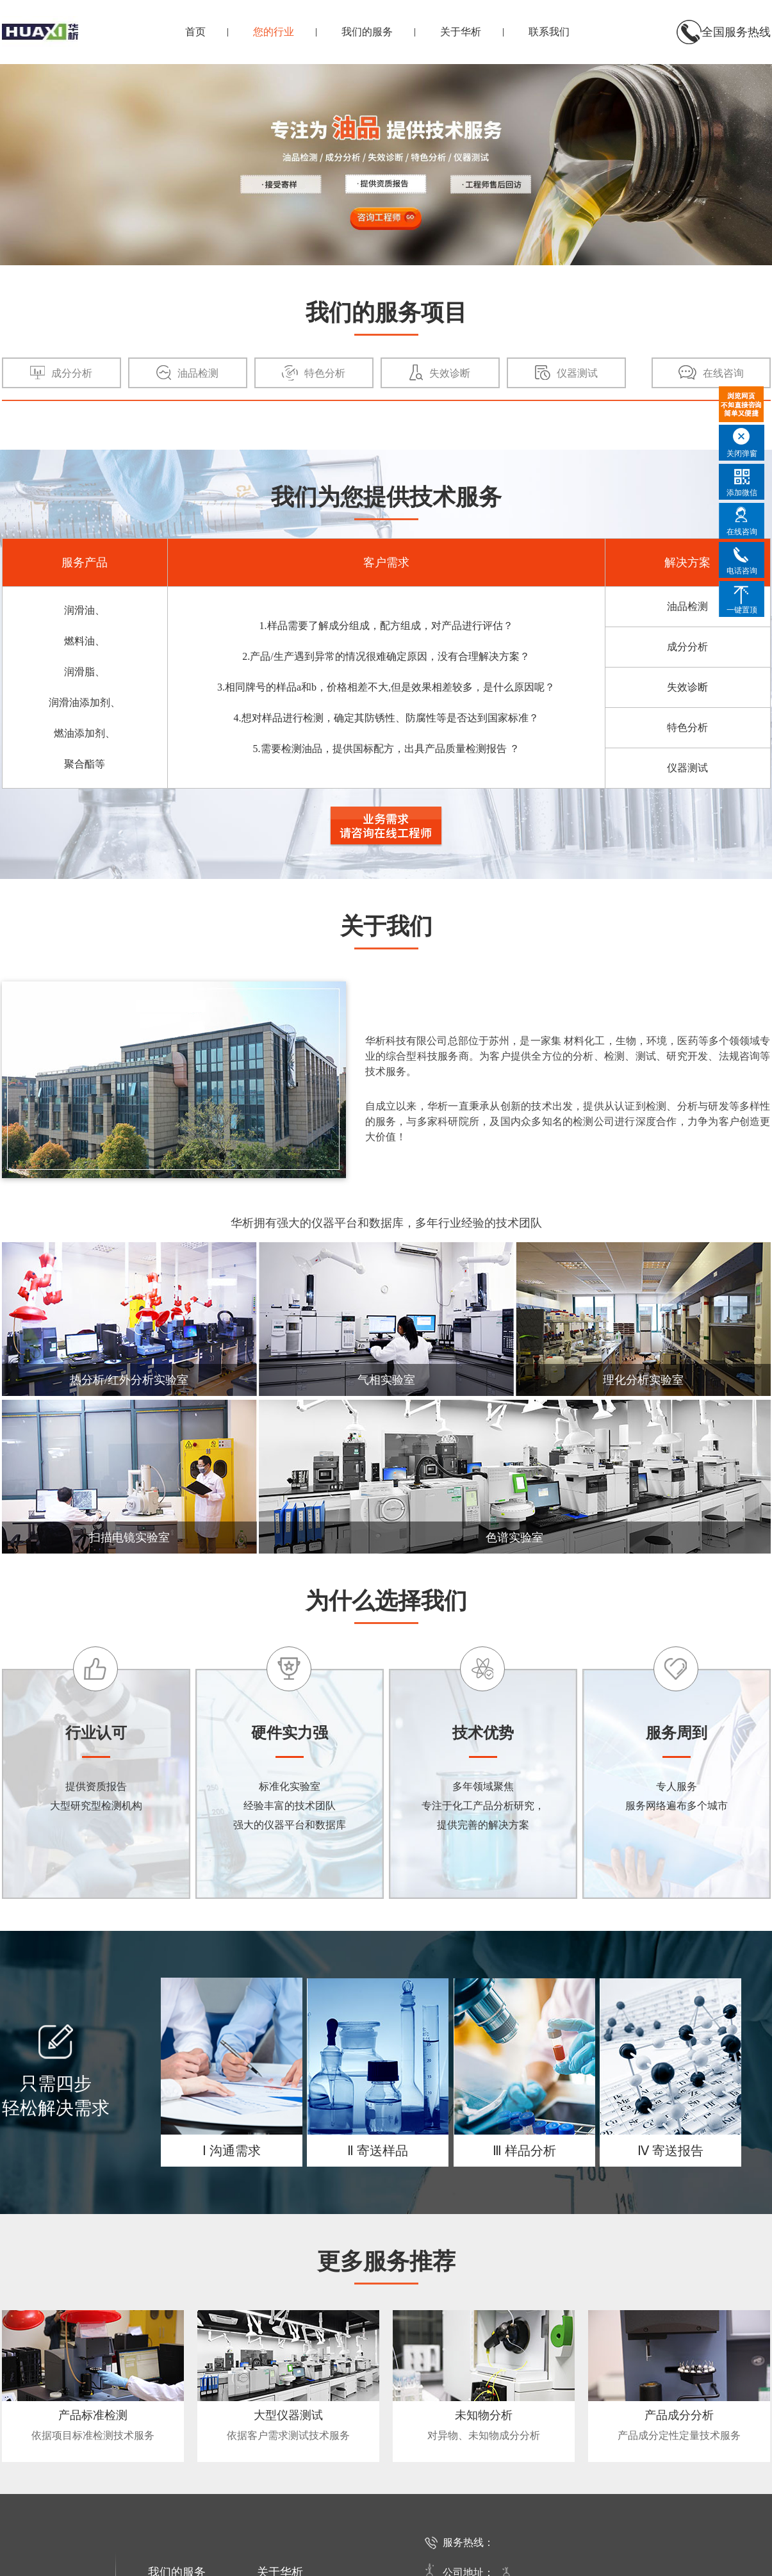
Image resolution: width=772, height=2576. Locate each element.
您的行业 (273, 31)
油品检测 (687, 606)
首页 (195, 31)
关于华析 (460, 31)
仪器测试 (687, 767)
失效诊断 (687, 687)
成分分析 (687, 646)
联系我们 (549, 31)
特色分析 (687, 727)
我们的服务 (367, 31)
